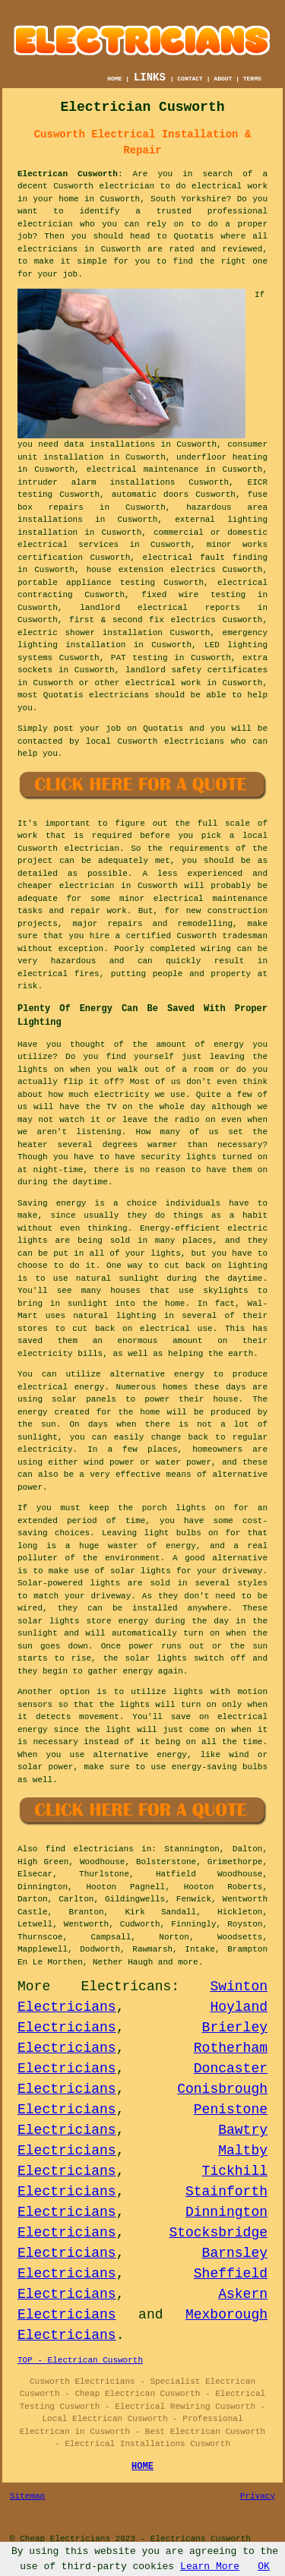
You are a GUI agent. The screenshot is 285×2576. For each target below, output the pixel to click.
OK (264, 2566)
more (188, 1962)
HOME (114, 78)
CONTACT (190, 78)
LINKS (150, 77)
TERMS (252, 78)
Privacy (257, 2496)
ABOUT (223, 78)
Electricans (126, 1986)
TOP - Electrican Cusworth (80, 2360)
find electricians (90, 1849)
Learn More (209, 2566)
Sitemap (27, 2496)
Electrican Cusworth (67, 174)
